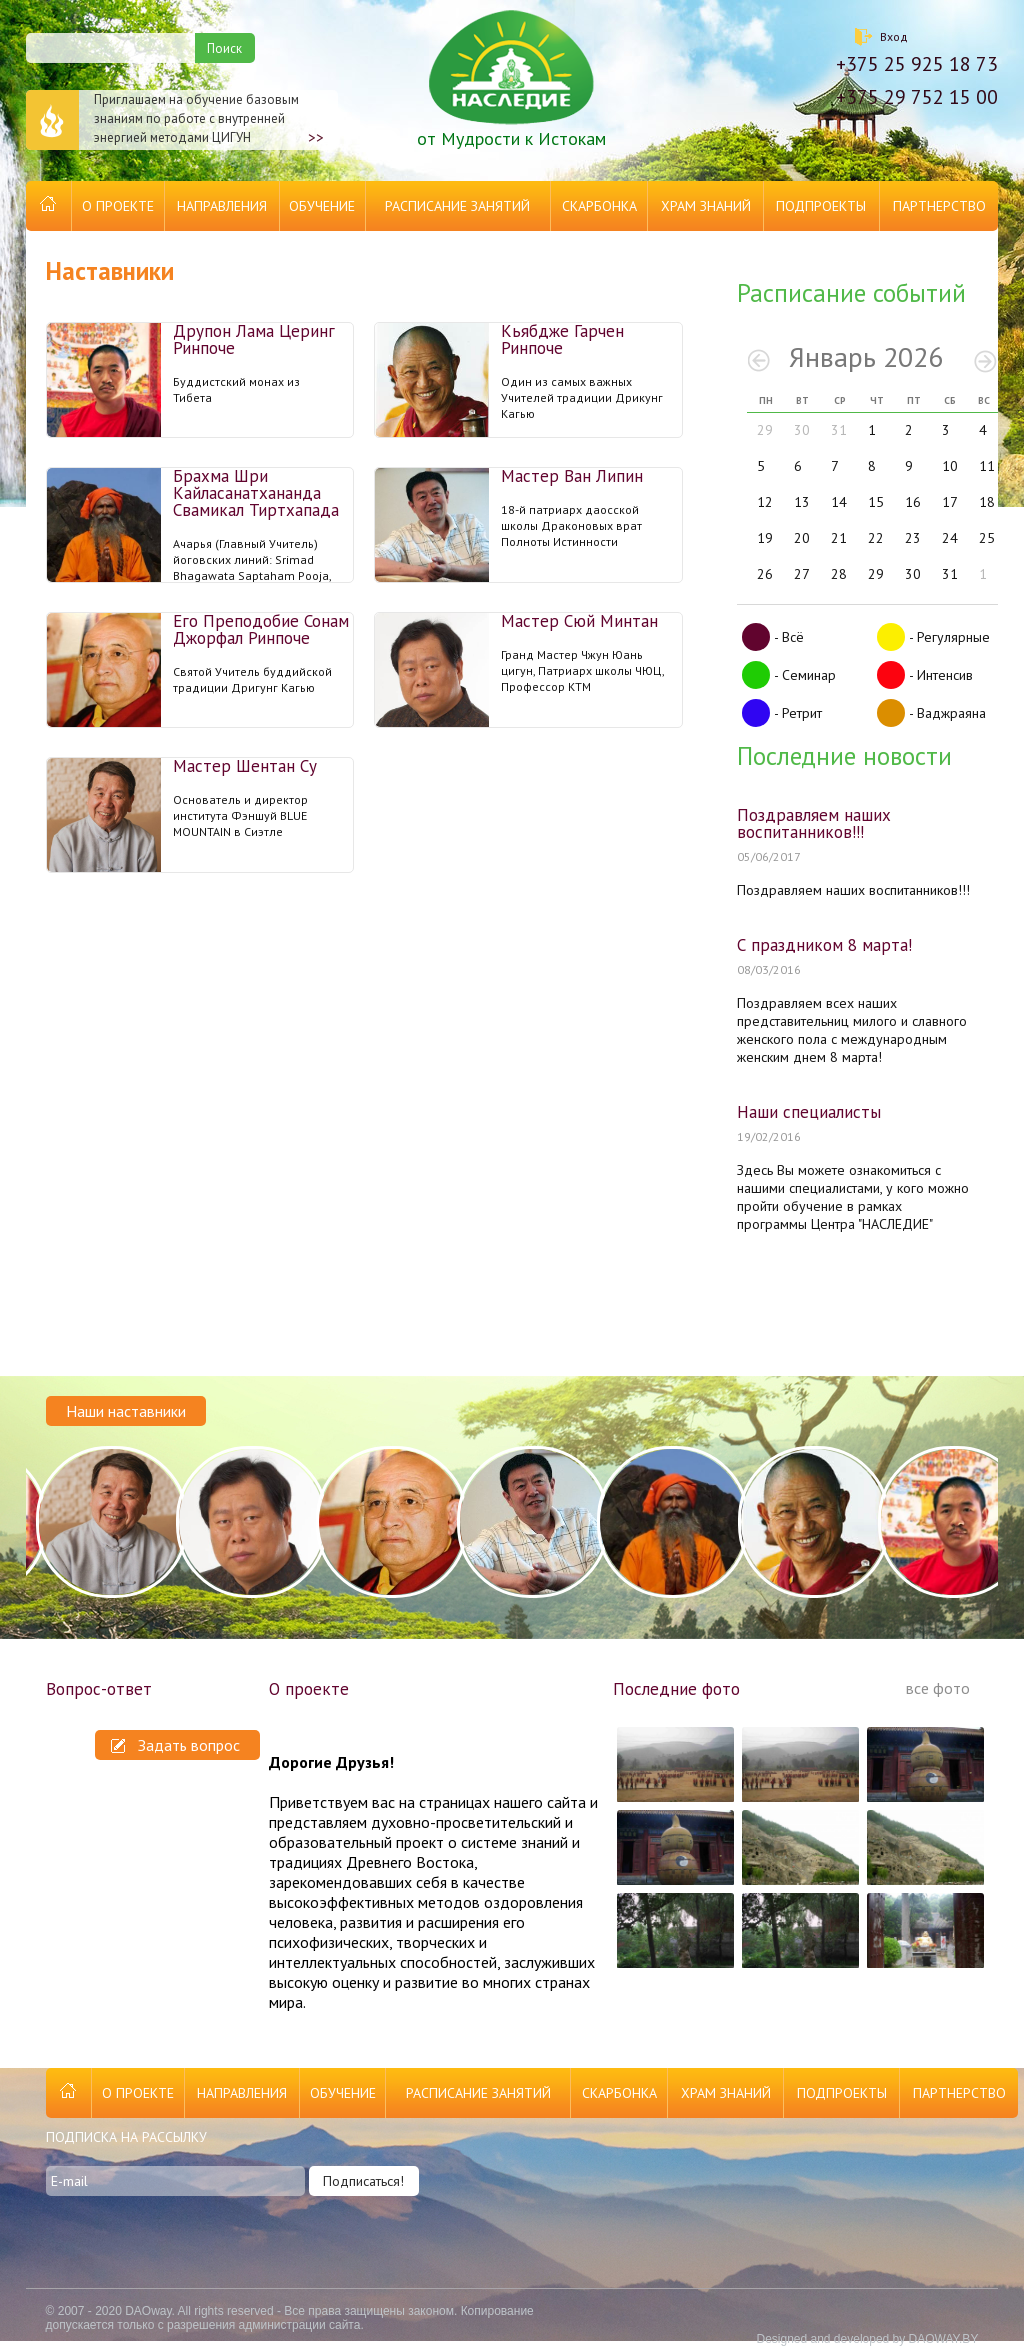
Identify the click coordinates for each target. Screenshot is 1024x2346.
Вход (894, 36)
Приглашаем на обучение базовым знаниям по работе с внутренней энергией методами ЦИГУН (175, 120)
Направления (222, 206)
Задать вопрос (175, 1745)
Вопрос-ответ (99, 1689)
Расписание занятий (457, 206)
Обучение (322, 206)
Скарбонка (599, 206)
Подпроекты (821, 206)
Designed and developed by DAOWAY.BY (867, 2339)
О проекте (118, 206)
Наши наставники (126, 1411)
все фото (938, 1688)
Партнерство (939, 206)
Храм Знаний (706, 206)
